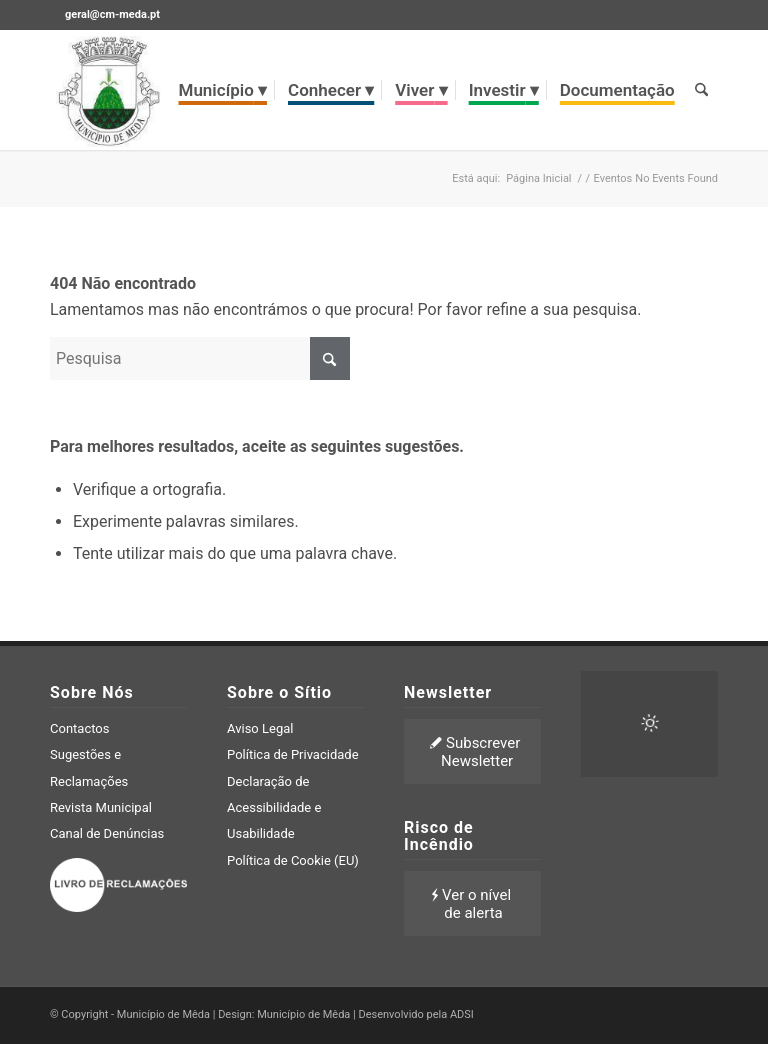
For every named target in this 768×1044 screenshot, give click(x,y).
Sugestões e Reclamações (89, 767)
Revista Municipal (101, 807)
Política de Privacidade (293, 754)
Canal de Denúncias (107, 833)
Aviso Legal (260, 728)
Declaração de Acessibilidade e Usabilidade (274, 808)
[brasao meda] (109, 90)
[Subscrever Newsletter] (477, 751)
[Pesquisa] (701, 90)
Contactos (79, 728)
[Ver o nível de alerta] (473, 903)
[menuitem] (223, 90)
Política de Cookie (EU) (293, 860)
